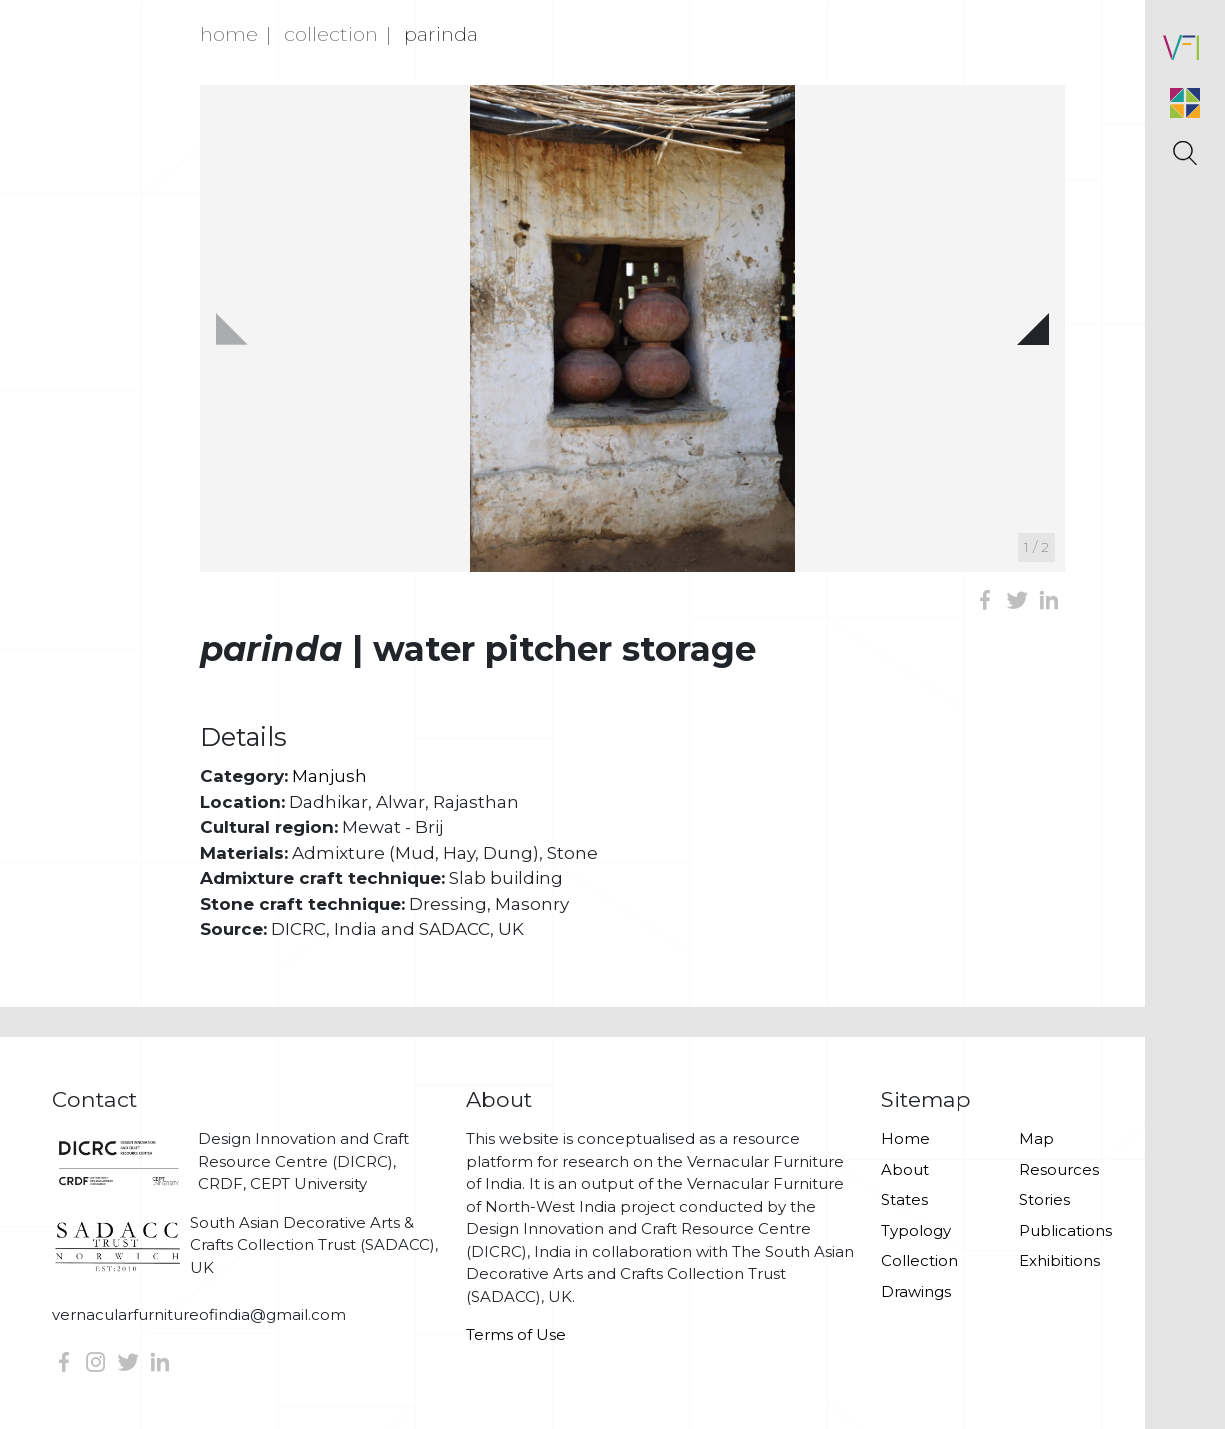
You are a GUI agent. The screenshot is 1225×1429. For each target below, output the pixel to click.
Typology (916, 1230)
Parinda (441, 34)
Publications (1065, 1230)
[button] (1033, 328)
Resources (1059, 1169)
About (905, 1169)
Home (229, 34)
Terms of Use (516, 1334)
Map (1036, 1138)
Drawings (916, 1291)
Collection (331, 34)
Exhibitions (1059, 1260)
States (904, 1199)
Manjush (329, 776)
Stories (1044, 1199)
